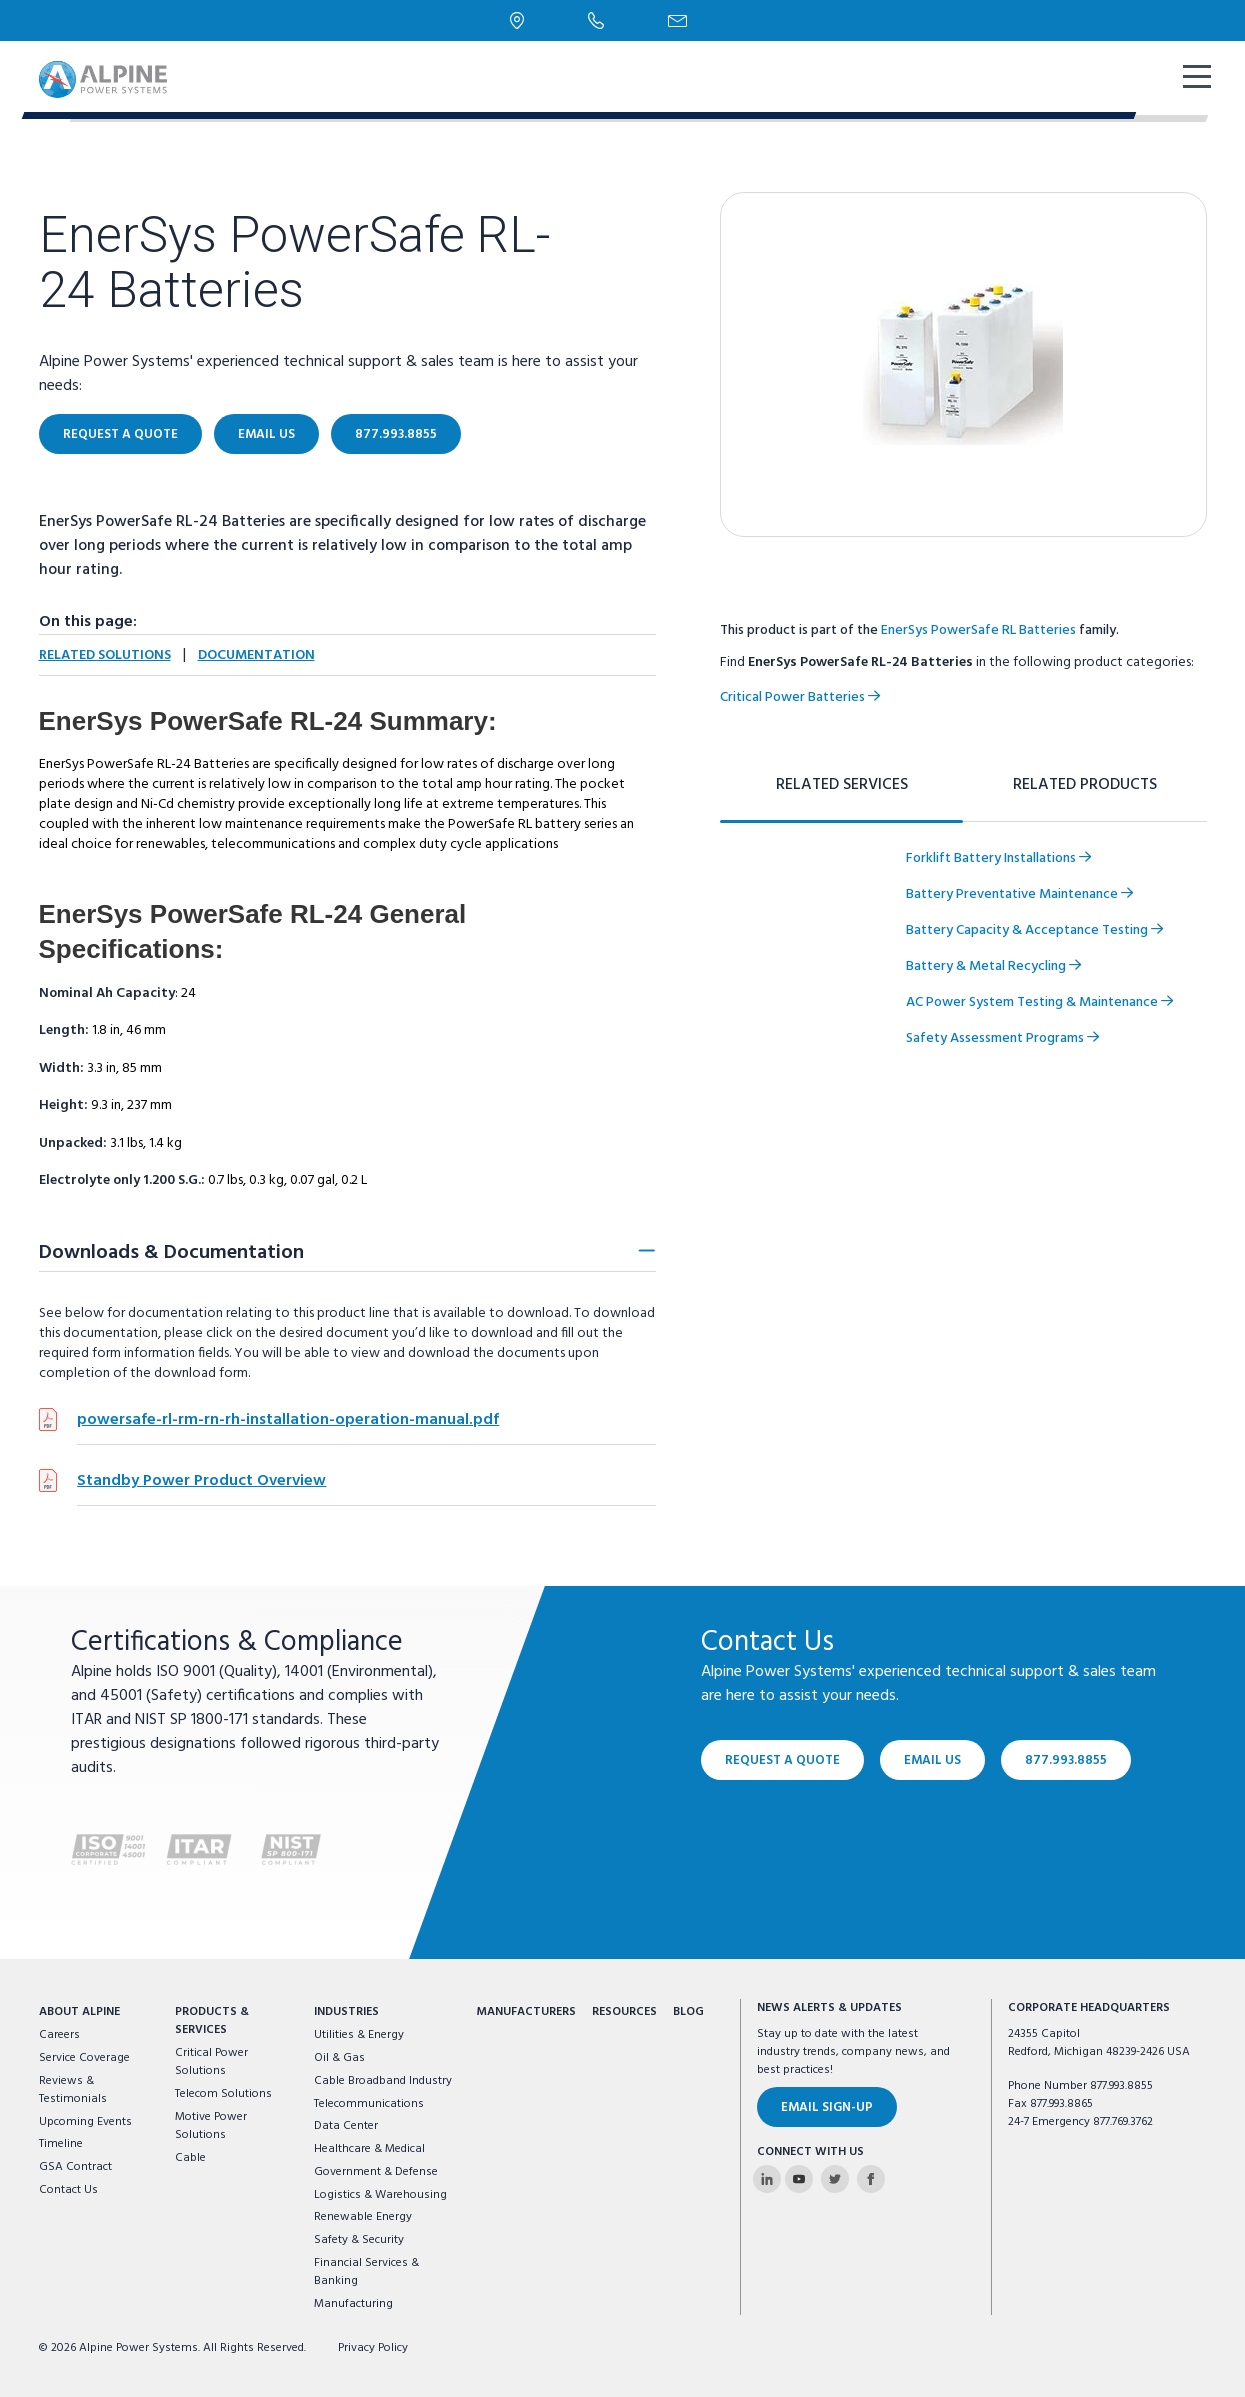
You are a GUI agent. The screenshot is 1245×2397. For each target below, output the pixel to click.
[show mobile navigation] (1195, 79)
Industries (346, 2012)
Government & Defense (376, 2172)
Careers (59, 2035)
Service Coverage (84, 2058)
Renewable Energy (363, 2217)
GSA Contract (75, 2167)
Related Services (842, 785)
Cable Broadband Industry (383, 2081)
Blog (688, 2012)
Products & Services (212, 2021)
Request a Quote (120, 434)
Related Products (1085, 785)
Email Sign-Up (827, 2107)
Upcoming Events (85, 2122)
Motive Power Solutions (211, 2126)
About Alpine (79, 2012)
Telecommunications (369, 2104)
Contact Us (68, 2190)
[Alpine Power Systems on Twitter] (835, 2179)
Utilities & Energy (359, 2035)
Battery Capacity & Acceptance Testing (1034, 930)
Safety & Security (359, 2240)
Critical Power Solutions (211, 2062)
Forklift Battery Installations (998, 858)
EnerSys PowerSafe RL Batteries (978, 630)
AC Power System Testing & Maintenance (1039, 1002)
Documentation (256, 655)
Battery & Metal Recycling (993, 966)
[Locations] (517, 20)
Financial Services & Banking (366, 2272)
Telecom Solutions (223, 2094)
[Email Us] (677, 21)
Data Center (346, 2126)
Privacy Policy (373, 2348)
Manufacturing (353, 2304)
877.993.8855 (396, 434)
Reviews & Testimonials (73, 2090)
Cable (190, 2158)
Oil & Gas (339, 2058)
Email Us (266, 434)
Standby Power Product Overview (201, 1481)
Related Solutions (105, 655)
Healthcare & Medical (369, 2149)
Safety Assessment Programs (1002, 1038)
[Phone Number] (596, 20)
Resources (624, 2012)
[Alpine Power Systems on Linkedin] (767, 2179)
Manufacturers (526, 2012)
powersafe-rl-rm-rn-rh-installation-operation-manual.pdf (288, 1420)
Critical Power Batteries (800, 697)
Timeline (61, 2144)
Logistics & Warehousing (380, 2195)
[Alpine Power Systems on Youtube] (799, 2179)
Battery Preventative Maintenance (1019, 894)
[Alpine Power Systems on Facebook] (871, 2179)
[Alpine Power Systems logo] (103, 79)
